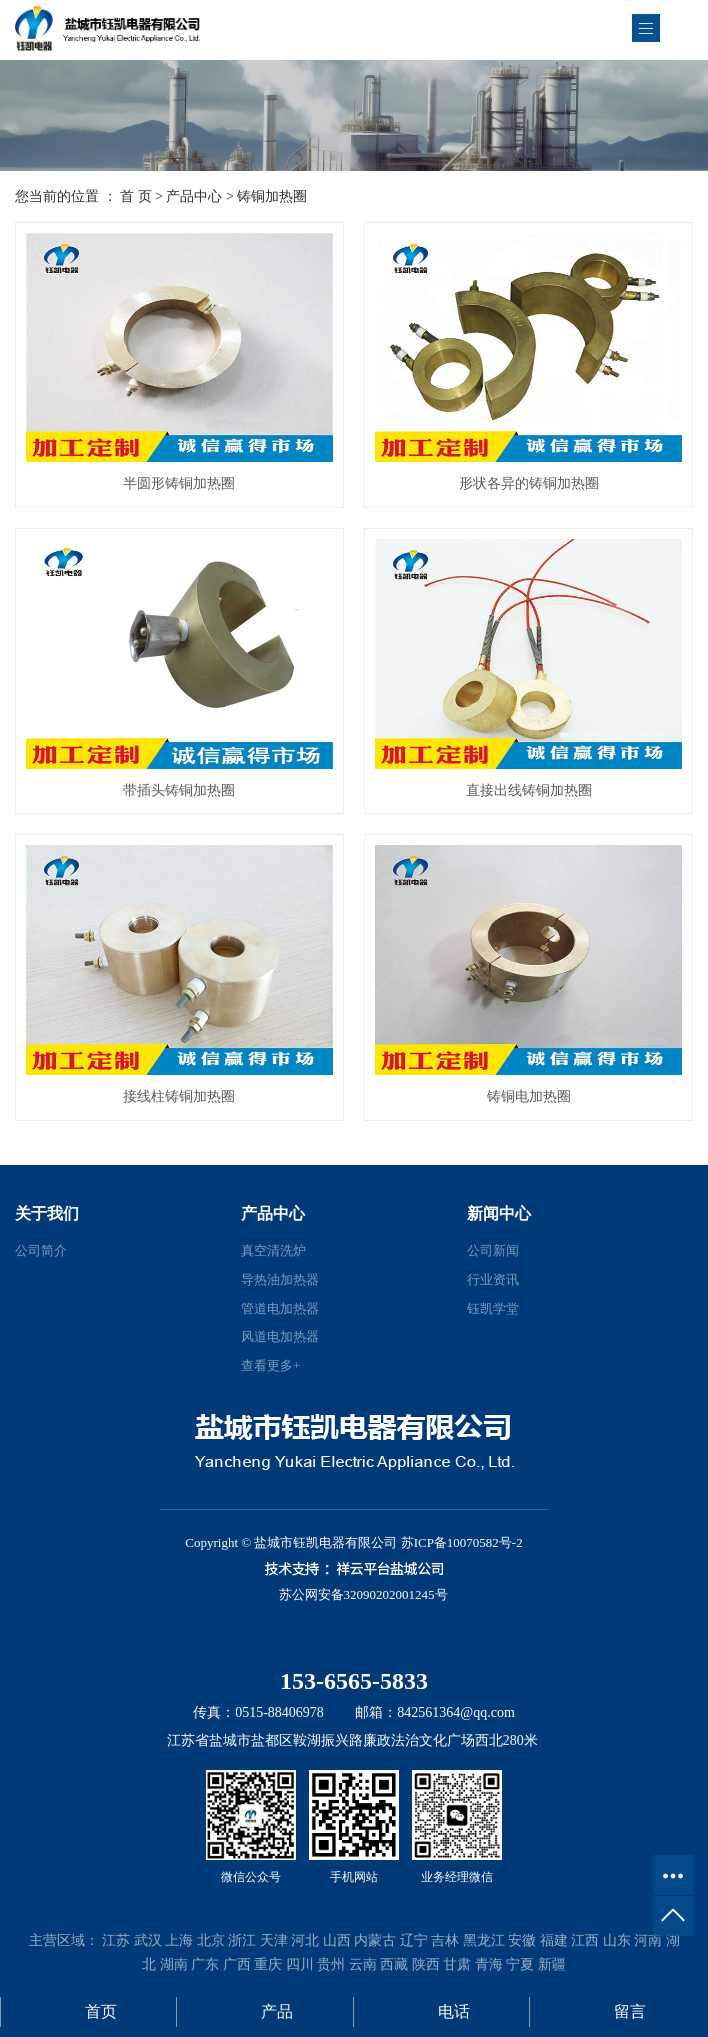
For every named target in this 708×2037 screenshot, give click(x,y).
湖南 (174, 1964)
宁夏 (520, 1964)
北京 (211, 1940)
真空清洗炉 (273, 1250)
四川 (300, 1964)
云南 (363, 1964)
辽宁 (414, 1940)
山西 (337, 1940)
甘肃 (457, 1964)
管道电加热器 (280, 1308)
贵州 (331, 1964)
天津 (274, 1940)
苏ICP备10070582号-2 (462, 1542)
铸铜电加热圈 (529, 1096)
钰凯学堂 (493, 1308)
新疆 (552, 1964)
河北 (305, 1940)
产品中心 (194, 196)
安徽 (522, 1940)
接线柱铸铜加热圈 (179, 1096)
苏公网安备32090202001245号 (363, 1594)
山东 (617, 1940)
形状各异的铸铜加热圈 (529, 483)
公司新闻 (493, 1250)
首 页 (136, 196)
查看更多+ (270, 1365)
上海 (179, 1940)
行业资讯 (493, 1279)
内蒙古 (375, 1940)
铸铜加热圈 (272, 196)
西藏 (394, 1964)
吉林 (445, 1940)
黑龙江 (484, 1940)
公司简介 (41, 1250)
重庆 (268, 1964)
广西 (237, 1964)
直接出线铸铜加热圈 (529, 790)
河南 (648, 1940)
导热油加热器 (280, 1279)
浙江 (242, 1940)
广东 (205, 1964)
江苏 (116, 1940)
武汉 (148, 1940)
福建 (554, 1940)
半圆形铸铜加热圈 (179, 483)
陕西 (426, 1964)
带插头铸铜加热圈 (179, 790)
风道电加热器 (280, 1336)
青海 (489, 1964)
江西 (585, 1940)
